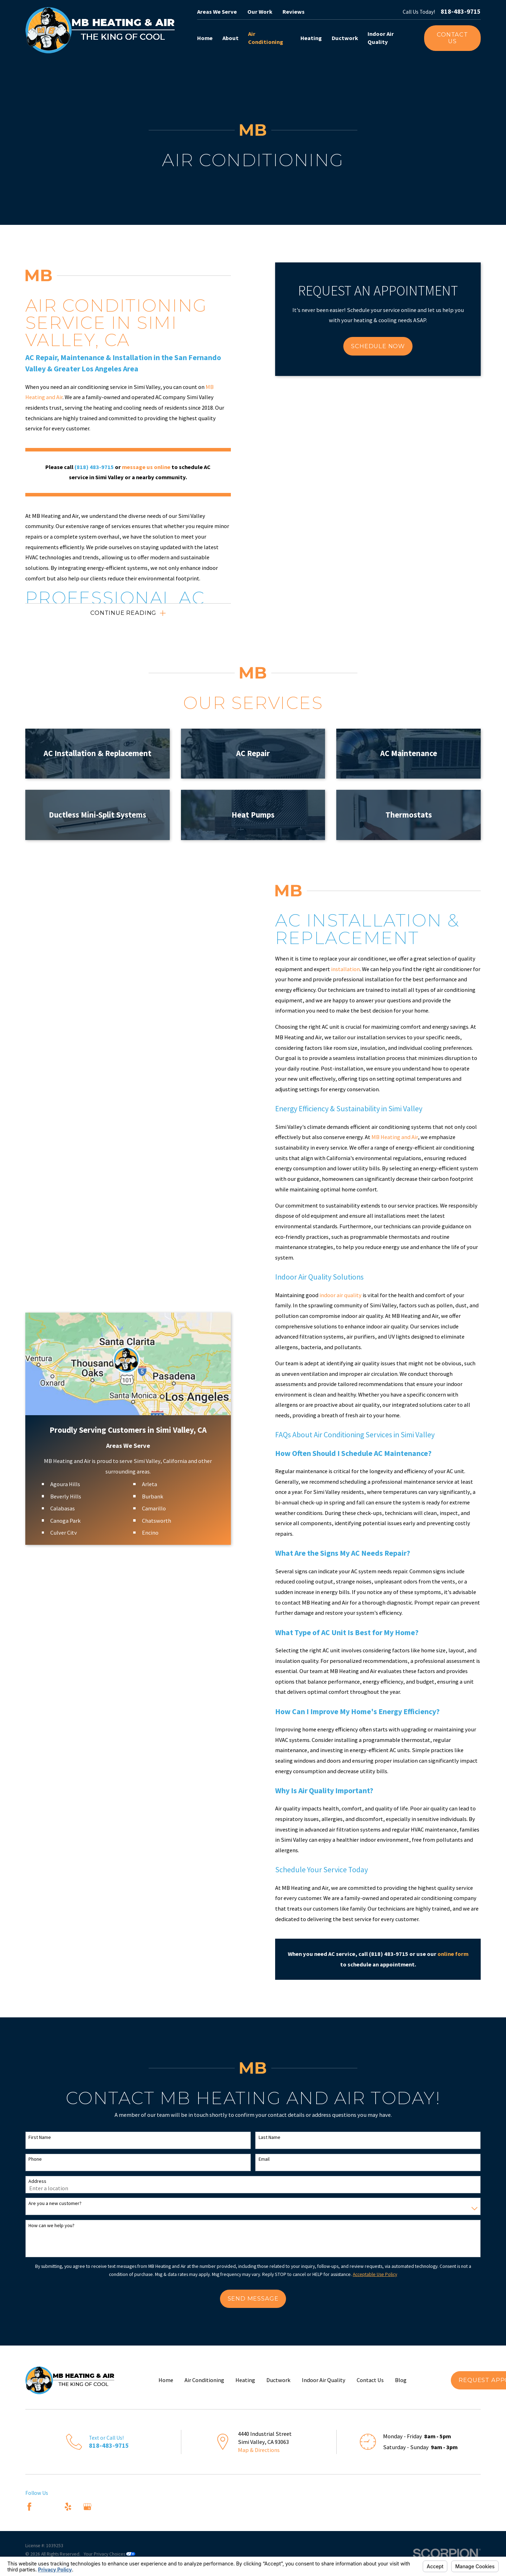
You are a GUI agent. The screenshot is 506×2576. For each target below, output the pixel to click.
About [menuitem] (230, 37)
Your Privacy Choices (109, 2554)
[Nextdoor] (107, 2507)
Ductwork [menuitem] (345, 37)
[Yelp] (68, 2507)
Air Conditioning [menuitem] (265, 37)
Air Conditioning (204, 2379)
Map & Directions (259, 2449)
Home (165, 2379)
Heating (245, 2379)
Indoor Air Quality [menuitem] (381, 37)
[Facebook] (29, 2507)
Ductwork (278, 2379)
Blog (401, 2379)
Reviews (294, 11)
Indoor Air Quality (323, 2379)
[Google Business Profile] (87, 2507)
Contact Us (452, 38)
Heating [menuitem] (311, 37)
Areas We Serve (217, 11)
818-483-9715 (461, 11)
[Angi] (49, 2507)
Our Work (259, 11)
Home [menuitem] (205, 37)
